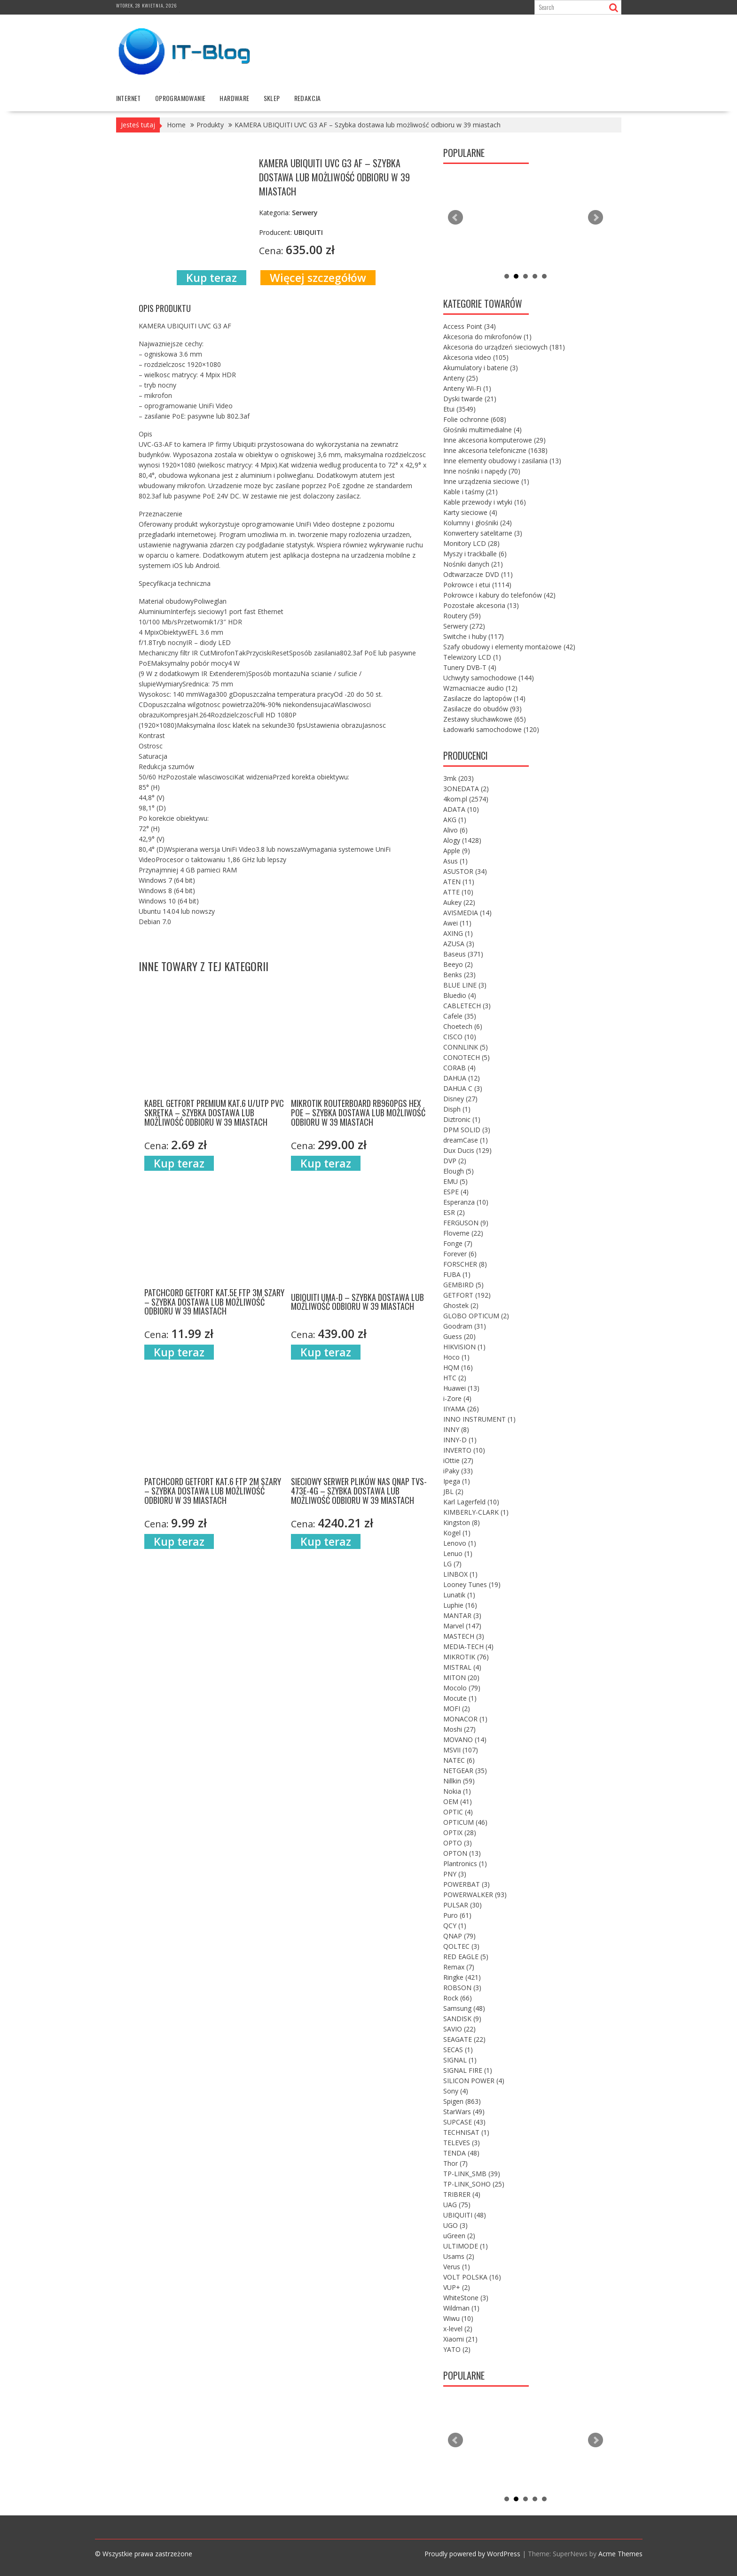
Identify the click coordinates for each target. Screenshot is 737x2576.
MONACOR (465, 1718)
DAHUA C (462, 1088)
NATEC (459, 1760)
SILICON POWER (473, 2080)
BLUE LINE (464, 985)
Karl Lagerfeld (471, 1501)
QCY (454, 1925)
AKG (454, 819)
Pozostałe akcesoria (481, 605)
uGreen (459, 2235)
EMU (455, 1181)
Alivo (455, 829)
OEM (457, 1801)
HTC (454, 1377)
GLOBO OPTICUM (476, 1315)
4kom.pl (465, 798)
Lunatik (459, 1594)
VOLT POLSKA (472, 2276)
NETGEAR (465, 1770)
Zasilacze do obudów (482, 708)
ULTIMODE (465, 2245)
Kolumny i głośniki (477, 522)
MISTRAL (462, 1667)
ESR (454, 1212)
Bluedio (459, 995)
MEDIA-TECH (468, 1646)
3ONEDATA (466, 788)
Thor (455, 2163)
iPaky (458, 1470)
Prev (455, 217)
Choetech (462, 1026)
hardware (234, 98)
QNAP (459, 1935)
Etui (459, 409)
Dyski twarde (469, 398)
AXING (458, 933)
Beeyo (458, 964)
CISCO (459, 1036)
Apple (456, 850)
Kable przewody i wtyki (484, 502)
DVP (454, 1160)
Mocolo (461, 1687)
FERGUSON (465, 1222)
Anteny (460, 378)
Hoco (456, 1357)
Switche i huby (473, 636)
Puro (457, 1915)
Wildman (461, 2308)
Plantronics (465, 1863)
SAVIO (459, 2028)
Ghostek (460, 1305)
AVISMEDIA (467, 912)
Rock (457, 1997)
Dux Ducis (467, 1150)
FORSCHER (465, 1264)
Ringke (462, 1977)
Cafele (459, 1016)
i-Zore (457, 1398)
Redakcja (307, 98)
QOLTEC (461, 1946)
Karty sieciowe (470, 512)
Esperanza (465, 1202)
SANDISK (462, 2018)
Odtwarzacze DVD (478, 574)
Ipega (456, 1481)
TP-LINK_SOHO (473, 2183)
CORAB (459, 1067)
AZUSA (458, 943)
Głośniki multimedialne (482, 429)
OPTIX (459, 1832)
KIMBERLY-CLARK (476, 1512)
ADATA (461, 809)
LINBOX (460, 1574)
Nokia (457, 1791)
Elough (458, 1171)
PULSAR (462, 1904)
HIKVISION (464, 1346)
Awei (457, 922)
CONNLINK (465, 1047)
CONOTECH (466, 1057)
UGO (455, 2225)
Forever (460, 1253)
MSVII (460, 1749)
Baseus (463, 953)
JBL (453, 1491)
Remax (458, 1966)
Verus (456, 2266)
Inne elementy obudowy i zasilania (502, 460)
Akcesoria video (476, 357)
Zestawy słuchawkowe (484, 719)
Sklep (272, 98)
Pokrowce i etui (477, 584)
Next (595, 217)
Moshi (459, 1729)
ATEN (458, 881)
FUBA (456, 1274)
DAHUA (461, 1078)
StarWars (464, 2111)
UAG (456, 2204)
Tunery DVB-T (469, 667)
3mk (458, 778)
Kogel (456, 1532)
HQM (458, 1367)
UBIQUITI (464, 2214)
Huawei (461, 1388)
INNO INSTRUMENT (479, 1419)
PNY (454, 1873)
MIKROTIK (466, 1656)
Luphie (460, 1605)
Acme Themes (620, 2553)
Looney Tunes (472, 1584)
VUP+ (456, 2287)
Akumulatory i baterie (480, 367)
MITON (461, 1677)
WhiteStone (465, 2297)
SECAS (458, 2049)
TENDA (461, 2152)
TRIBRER (461, 2194)
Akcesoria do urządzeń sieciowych (504, 346)
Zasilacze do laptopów (484, 698)
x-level (457, 2328)
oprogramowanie (180, 98)
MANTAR (462, 1615)
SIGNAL (460, 2059)
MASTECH (463, 1636)
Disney (460, 1098)
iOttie (458, 1460)
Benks (459, 974)
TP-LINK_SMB (471, 2173)
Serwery (464, 626)
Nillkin (459, 1780)
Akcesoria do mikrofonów (487, 336)
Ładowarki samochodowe (491, 729)
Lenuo (457, 1553)
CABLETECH (467, 1005)
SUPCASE (464, 2121)
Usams (458, 2256)
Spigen (462, 2101)
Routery (462, 615)
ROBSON (462, 1987)
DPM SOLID (466, 1129)
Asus (455, 860)
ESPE (456, 1191)
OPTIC (458, 1811)
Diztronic (461, 1119)
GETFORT (467, 1295)
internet (128, 98)
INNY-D (460, 1439)
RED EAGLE (465, 1956)
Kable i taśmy (470, 491)
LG (452, 1563)
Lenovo (459, 1543)
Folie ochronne (474, 419)
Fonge (457, 1243)
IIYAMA (461, 1408)
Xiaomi (460, 2339)
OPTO (457, 1842)
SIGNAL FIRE (467, 2070)
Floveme (463, 1233)
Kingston (461, 1522)
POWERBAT (466, 1884)
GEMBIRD (463, 1284)
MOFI (456, 1708)
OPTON (462, 1853)
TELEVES (461, 2142)
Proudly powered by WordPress (472, 2553)
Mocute (460, 1698)
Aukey (459, 902)
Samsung (464, 2008)
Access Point (469, 326)
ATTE (458, 891)
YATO (456, 2349)
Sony (455, 2090)
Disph (456, 1109)
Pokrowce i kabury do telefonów (499, 595)
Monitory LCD (471, 543)
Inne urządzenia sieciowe (486, 481)
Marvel (462, 1625)
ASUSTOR (465, 871)
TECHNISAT (466, 2132)
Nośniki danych (473, 564)
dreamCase (465, 1140)
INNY (456, 1429)
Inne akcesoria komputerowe (494, 440)
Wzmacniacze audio (480, 688)
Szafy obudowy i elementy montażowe (509, 646)
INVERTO (464, 1450)
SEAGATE (464, 2039)
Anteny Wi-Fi (467, 388)
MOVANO (464, 1739)
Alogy (462, 840)
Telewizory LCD (472, 657)
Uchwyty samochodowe (488, 677)
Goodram (464, 1326)
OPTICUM (465, 1822)
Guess (459, 1336)
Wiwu (458, 2318)
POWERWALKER (475, 1894)
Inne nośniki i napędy (481, 471)
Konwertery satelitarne (482, 533)
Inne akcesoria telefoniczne (495, 450)
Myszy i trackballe (475, 553)
